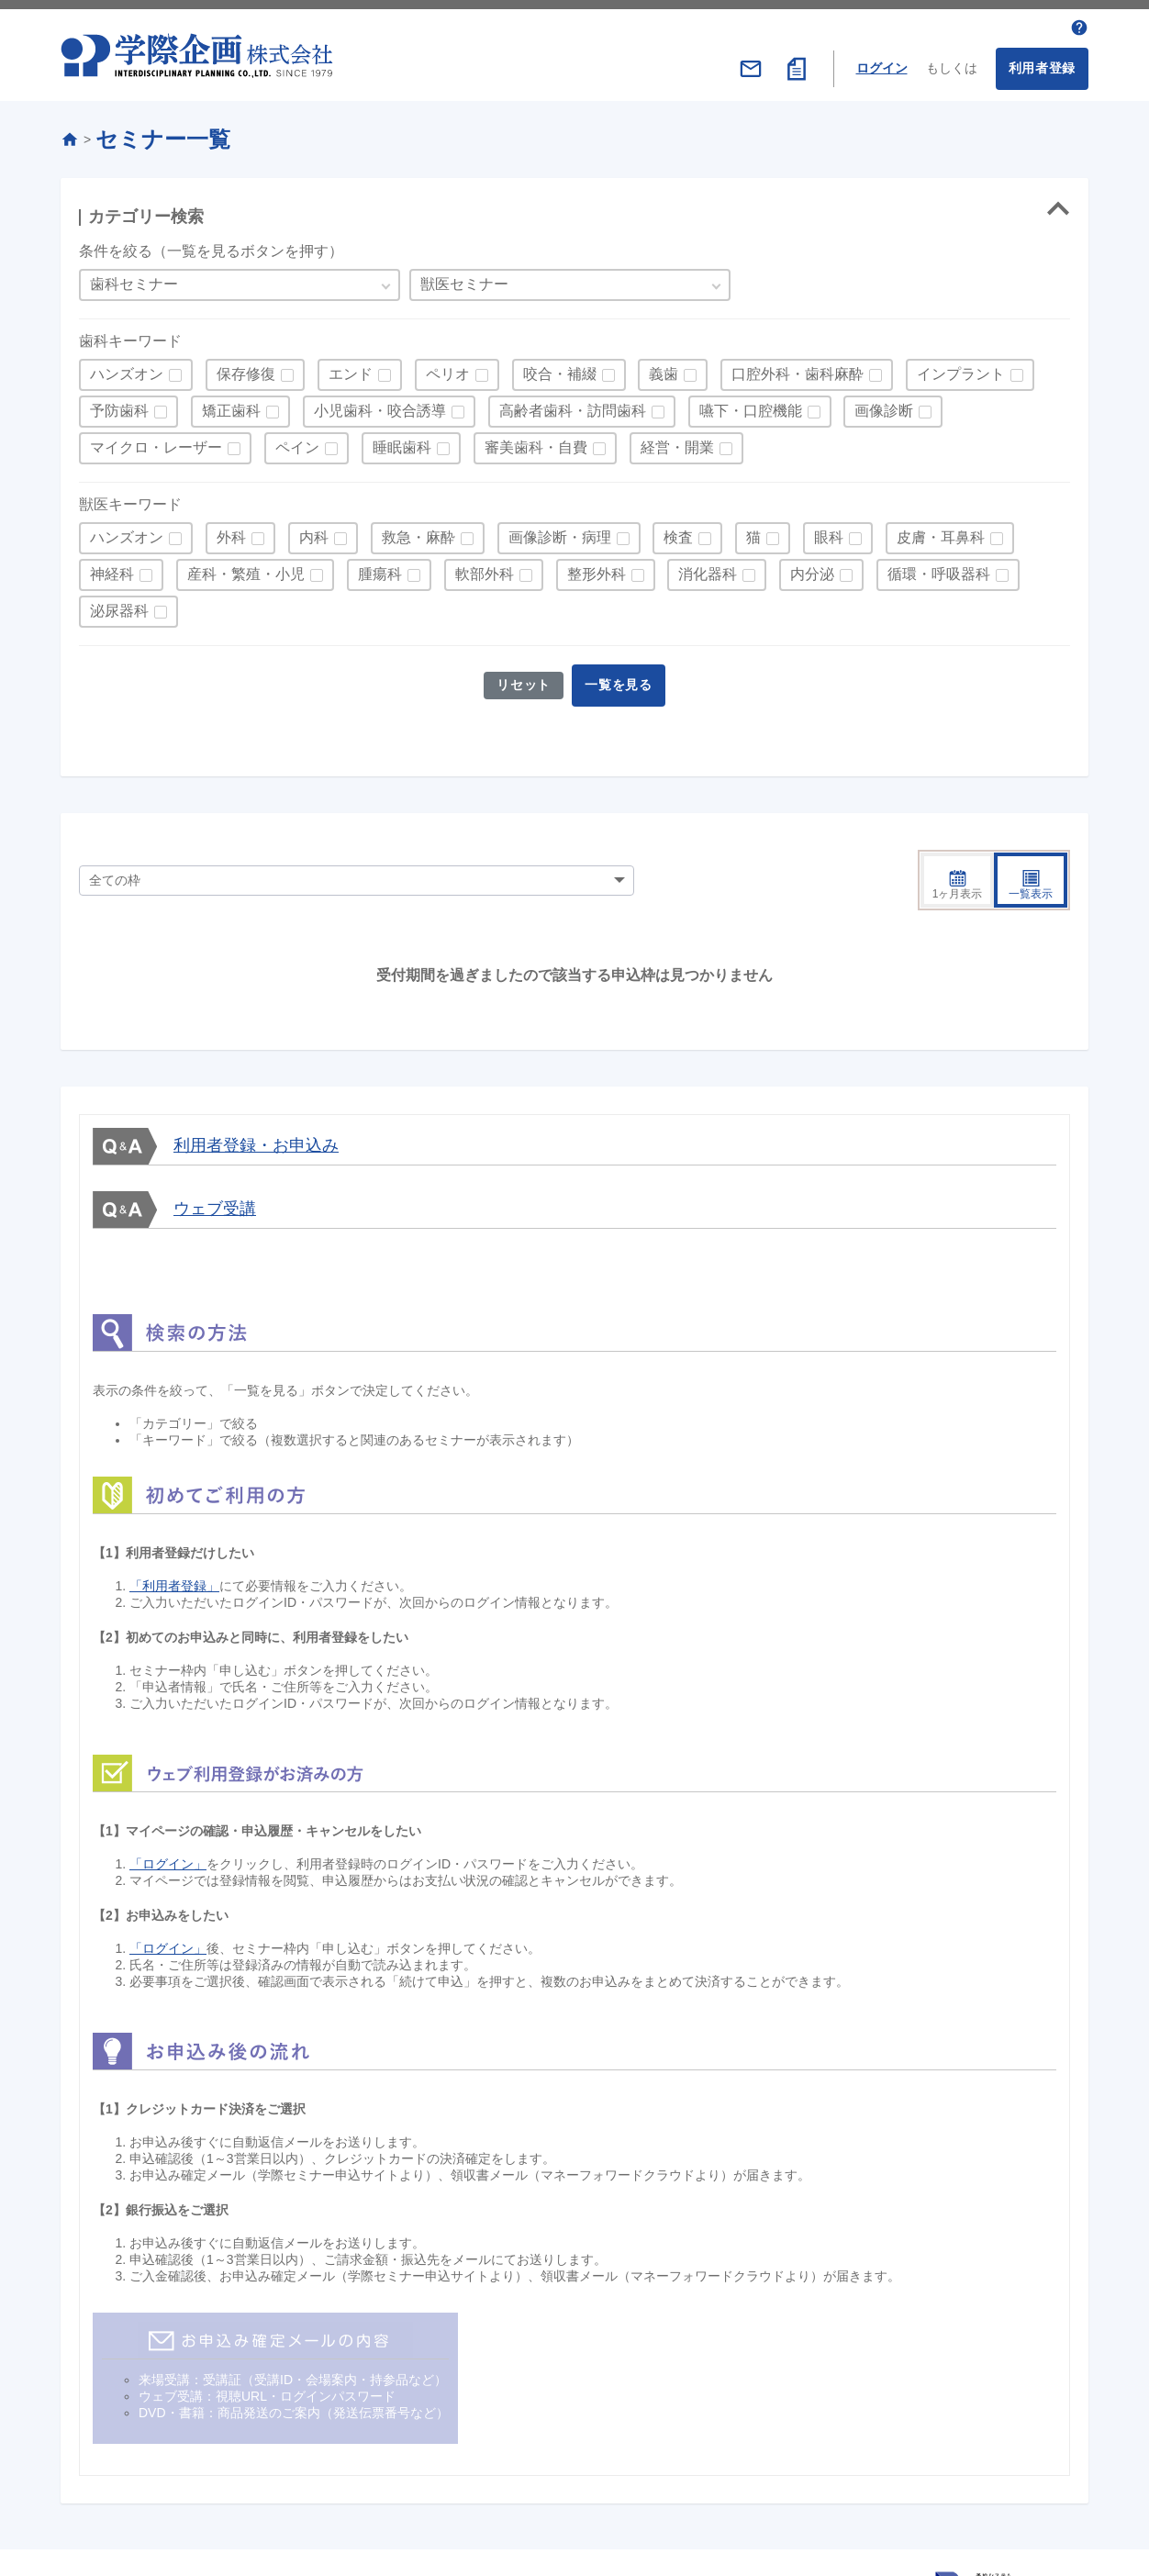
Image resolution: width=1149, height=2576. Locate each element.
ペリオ (448, 369)
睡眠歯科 (402, 443)
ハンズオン (126, 369)
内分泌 (812, 569)
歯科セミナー (134, 279)
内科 (314, 533)
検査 (678, 533)
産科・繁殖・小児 (246, 569)
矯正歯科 (231, 406)
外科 (231, 533)
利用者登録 (1042, 63)
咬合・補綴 (560, 369)
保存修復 (246, 369)
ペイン (297, 443)
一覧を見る (621, 680)
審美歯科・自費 (536, 443)
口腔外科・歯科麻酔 (797, 369)
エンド (351, 369)
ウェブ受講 (214, 1161)
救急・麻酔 (418, 533)
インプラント (961, 369)
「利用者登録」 (174, 1539)
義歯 (663, 369)
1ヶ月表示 (957, 838)
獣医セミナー (464, 279)
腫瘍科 (380, 569)
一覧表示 (1031, 838)
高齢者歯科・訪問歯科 (572, 406)
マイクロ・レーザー (156, 443)
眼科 (828, 533)
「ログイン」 (167, 1817)
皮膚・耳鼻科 (941, 533)
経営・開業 (677, 443)
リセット (522, 680)
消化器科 (707, 569)
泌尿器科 (119, 606)
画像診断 (883, 406)
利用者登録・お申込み (256, 1098)
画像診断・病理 (559, 533)
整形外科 (596, 569)
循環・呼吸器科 (938, 569)
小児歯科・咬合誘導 (380, 406)
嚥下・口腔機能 (750, 406)
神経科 (112, 569)
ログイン (882, 63)
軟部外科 (484, 569)
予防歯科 (119, 406)
